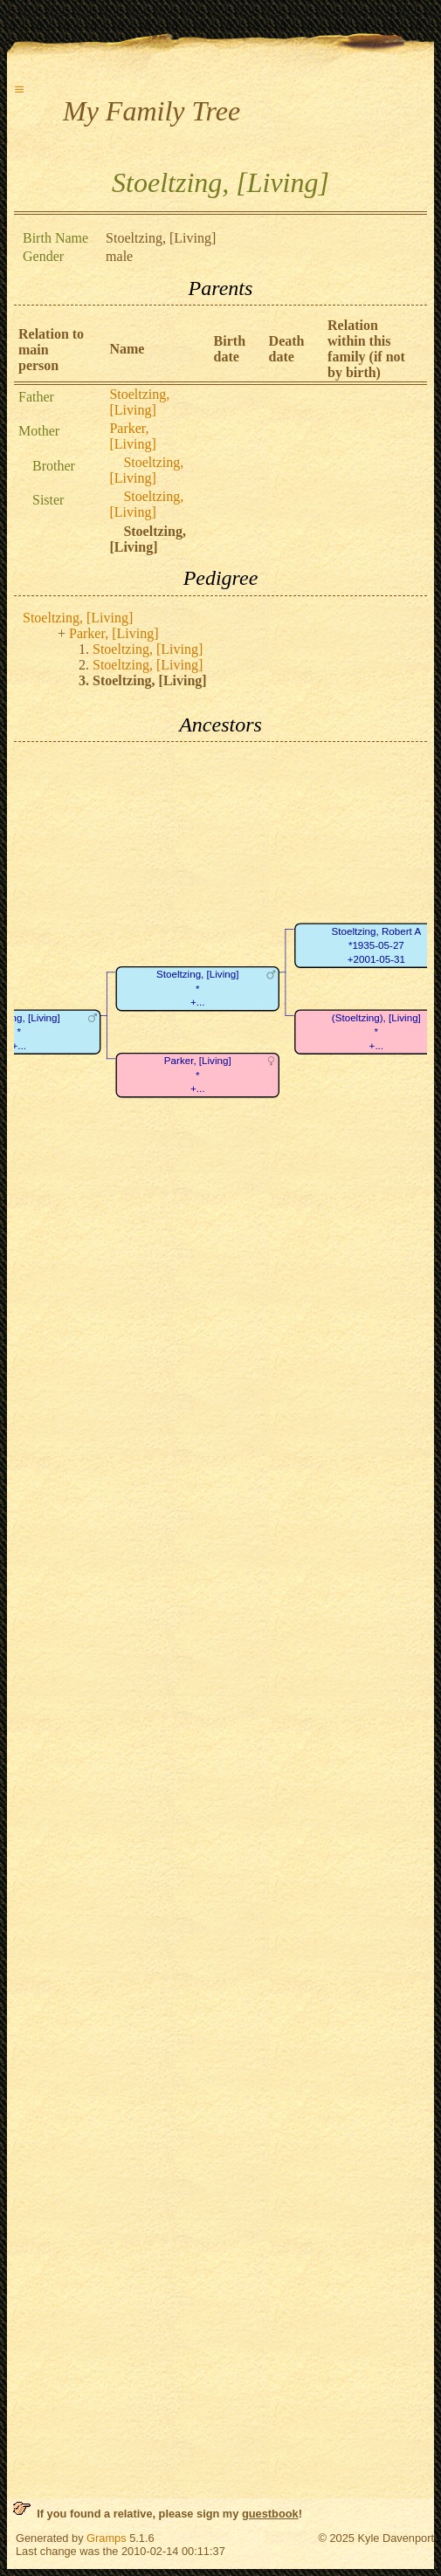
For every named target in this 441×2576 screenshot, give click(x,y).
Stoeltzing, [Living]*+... (197, 989)
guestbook (270, 2513)
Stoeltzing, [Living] (139, 402)
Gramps (106, 2538)
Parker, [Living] (132, 436)
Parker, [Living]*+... (197, 1075)
